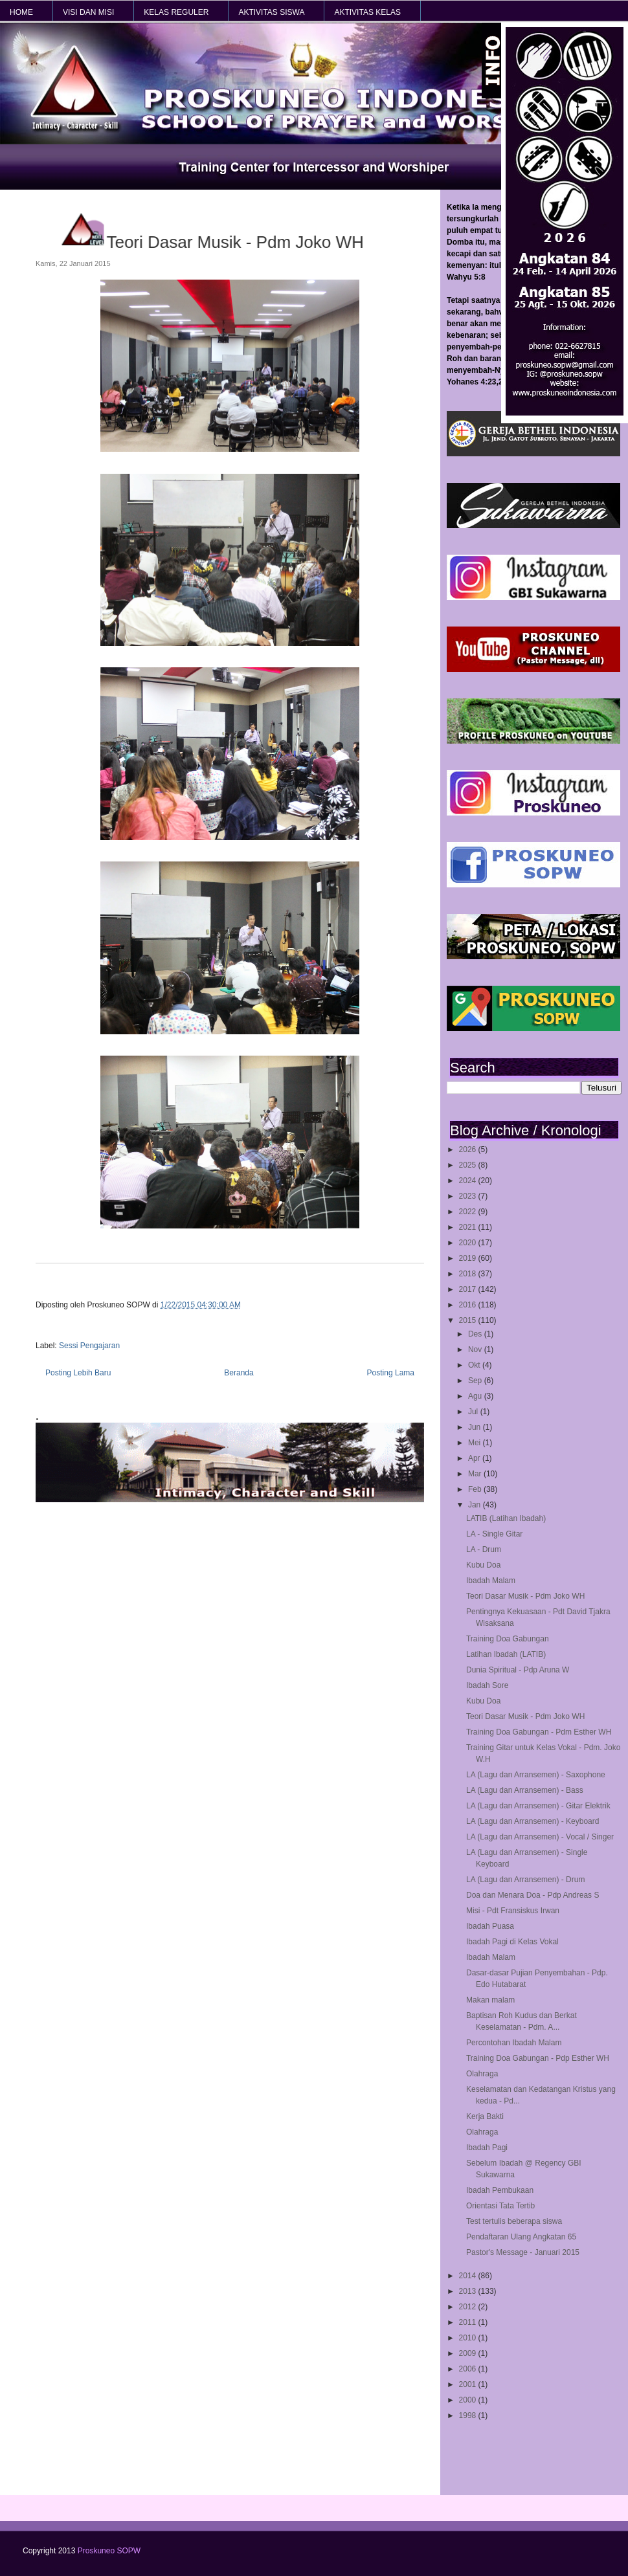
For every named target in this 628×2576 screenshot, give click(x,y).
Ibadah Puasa (490, 1926)
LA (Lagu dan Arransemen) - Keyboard (532, 1821)
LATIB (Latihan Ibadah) (506, 1518)
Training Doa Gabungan (507, 1638)
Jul (474, 1411)
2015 (468, 1320)
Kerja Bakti (485, 2116)
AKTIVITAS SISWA (271, 12)
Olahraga (482, 2073)
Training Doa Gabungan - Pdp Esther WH (537, 2058)
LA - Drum (483, 1549)
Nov (476, 1349)
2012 (468, 2306)
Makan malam (490, 1999)
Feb (476, 1489)
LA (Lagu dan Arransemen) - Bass (524, 1790)
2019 (468, 1258)
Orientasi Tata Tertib (500, 2205)
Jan (475, 1504)
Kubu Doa (483, 1565)
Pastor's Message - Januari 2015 (522, 2252)
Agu (476, 1396)
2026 (468, 1149)
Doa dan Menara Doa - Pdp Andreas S (532, 1895)
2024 (468, 1180)
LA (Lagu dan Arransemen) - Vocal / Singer (540, 1836)
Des (476, 1333)
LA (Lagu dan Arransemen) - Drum (525, 1879)
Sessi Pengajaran (89, 1345)
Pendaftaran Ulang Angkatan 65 (521, 2236)
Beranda (238, 1372)
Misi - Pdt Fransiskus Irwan (512, 1910)
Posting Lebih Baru (78, 1372)
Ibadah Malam (490, 1580)
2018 (468, 1273)
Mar (476, 1473)
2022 (468, 1211)
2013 (468, 2291)
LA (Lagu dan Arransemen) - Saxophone (535, 1774)
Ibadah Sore (487, 1685)
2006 (468, 2368)
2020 (468, 1242)
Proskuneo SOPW (109, 2550)
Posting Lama (390, 1372)
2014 (468, 2275)
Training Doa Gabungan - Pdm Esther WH (538, 1732)
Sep (476, 1380)
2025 (468, 1165)
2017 (468, 1289)
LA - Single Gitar (494, 1533)
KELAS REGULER (176, 12)
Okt (475, 1365)
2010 (468, 2337)
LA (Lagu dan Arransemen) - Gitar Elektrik (538, 1805)
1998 (468, 2415)
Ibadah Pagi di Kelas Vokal (512, 1941)
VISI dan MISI (88, 12)
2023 (468, 1196)
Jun (475, 1427)
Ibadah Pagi (487, 2147)
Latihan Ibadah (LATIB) (506, 1654)
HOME (21, 12)
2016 (468, 1304)
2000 (468, 2399)
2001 (468, 2384)
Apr (475, 1458)
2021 (468, 1227)
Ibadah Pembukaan (499, 2190)
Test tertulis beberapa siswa (514, 2221)
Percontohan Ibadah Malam (513, 2042)
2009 (468, 2353)
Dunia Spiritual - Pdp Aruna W (517, 1669)
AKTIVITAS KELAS (367, 12)
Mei (475, 1442)
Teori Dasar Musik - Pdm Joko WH (525, 1596)
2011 (468, 2322)
